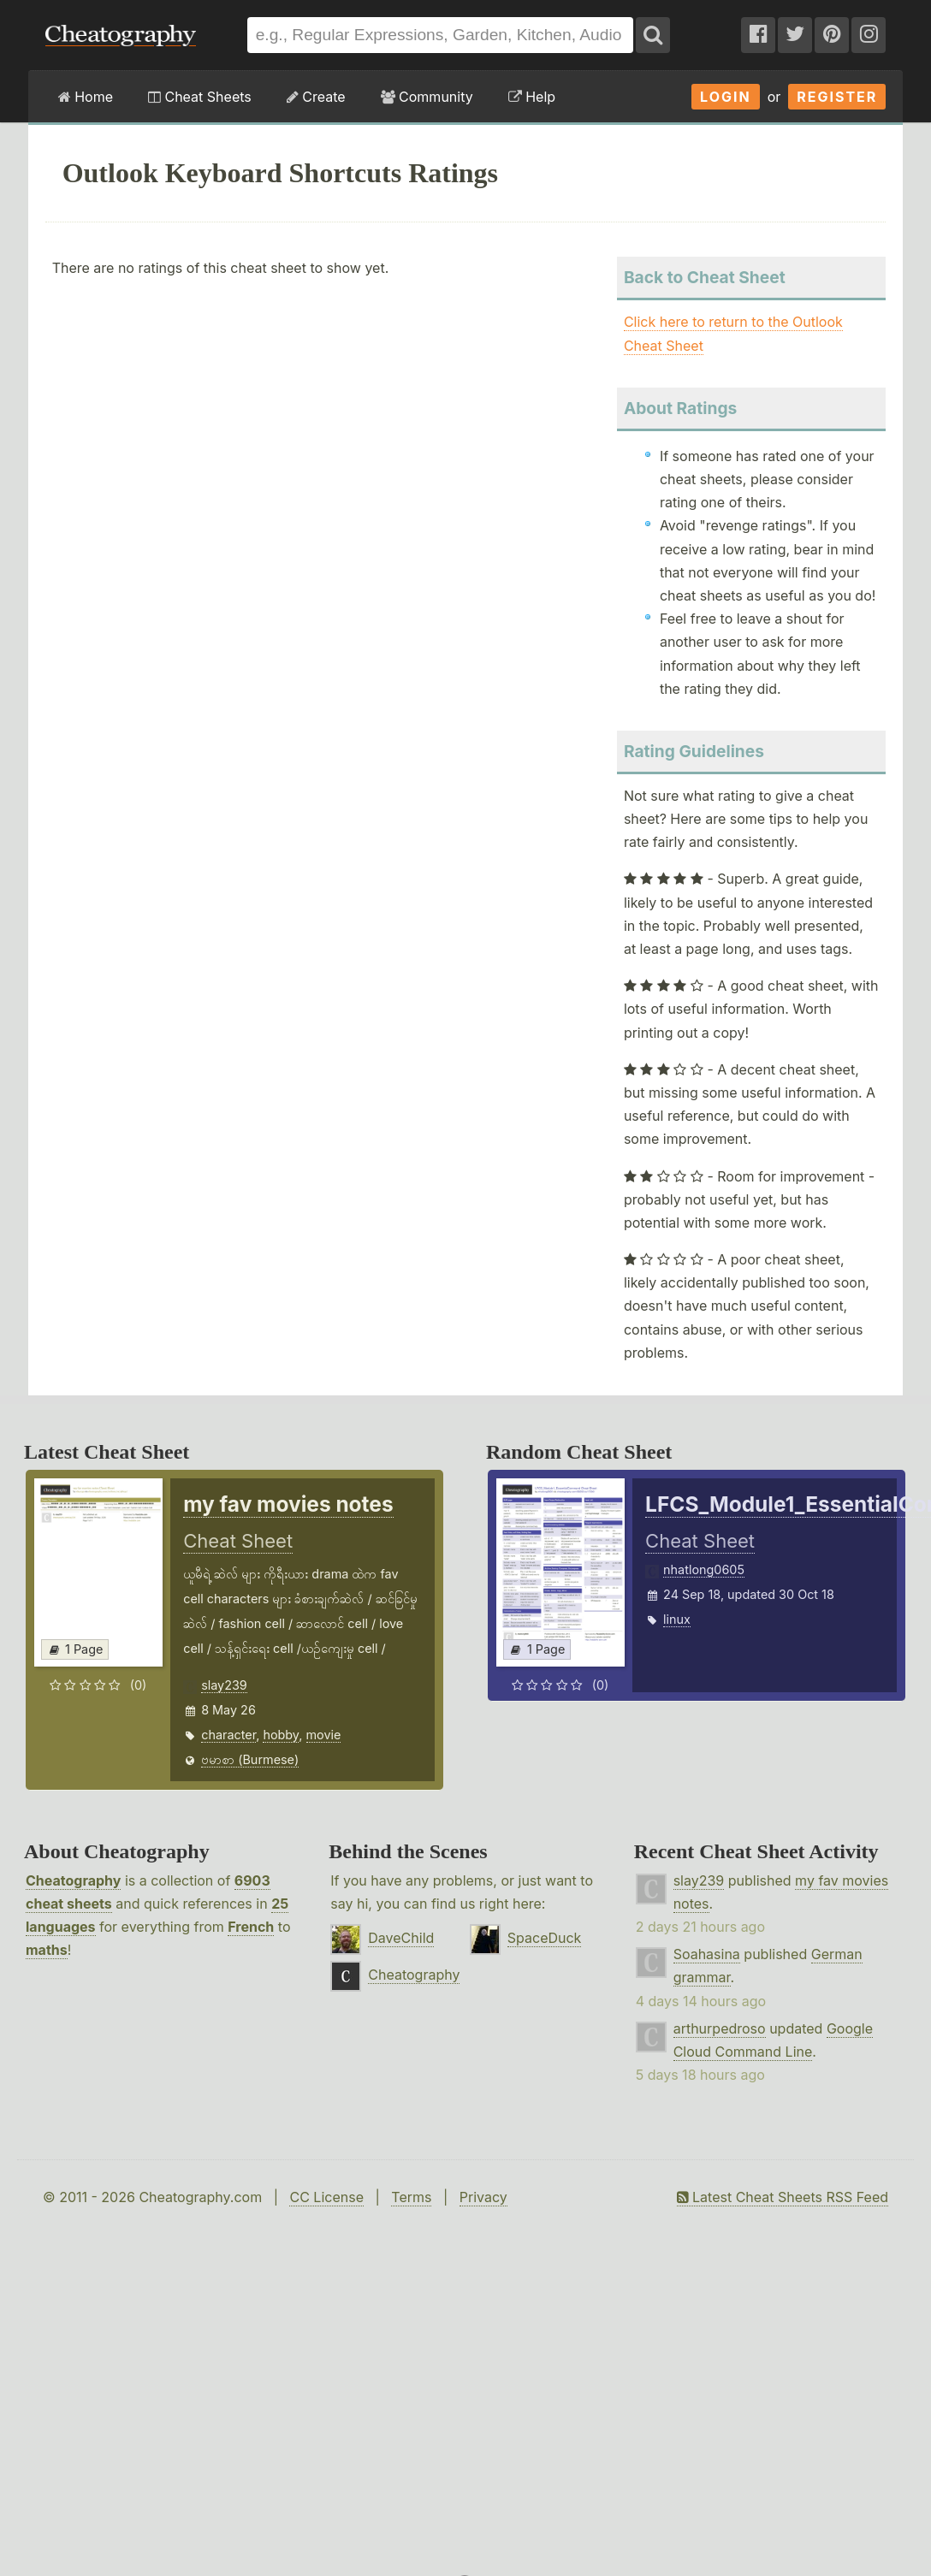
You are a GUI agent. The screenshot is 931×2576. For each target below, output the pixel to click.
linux (677, 1619)
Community (427, 96)
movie (323, 1734)
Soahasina (706, 1954)
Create (316, 96)
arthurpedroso (719, 2028)
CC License (326, 2197)
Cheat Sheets (200, 96)
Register (837, 96)
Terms (411, 2197)
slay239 (224, 1685)
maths (47, 1949)
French (251, 1926)
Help (531, 96)
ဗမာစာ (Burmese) (250, 1759)
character (228, 1734)
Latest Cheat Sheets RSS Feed (782, 2197)
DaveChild (401, 1937)
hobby (281, 1734)
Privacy (483, 2197)
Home (85, 96)
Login (725, 96)
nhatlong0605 (703, 1569)
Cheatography (73, 1880)
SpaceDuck (544, 1937)
